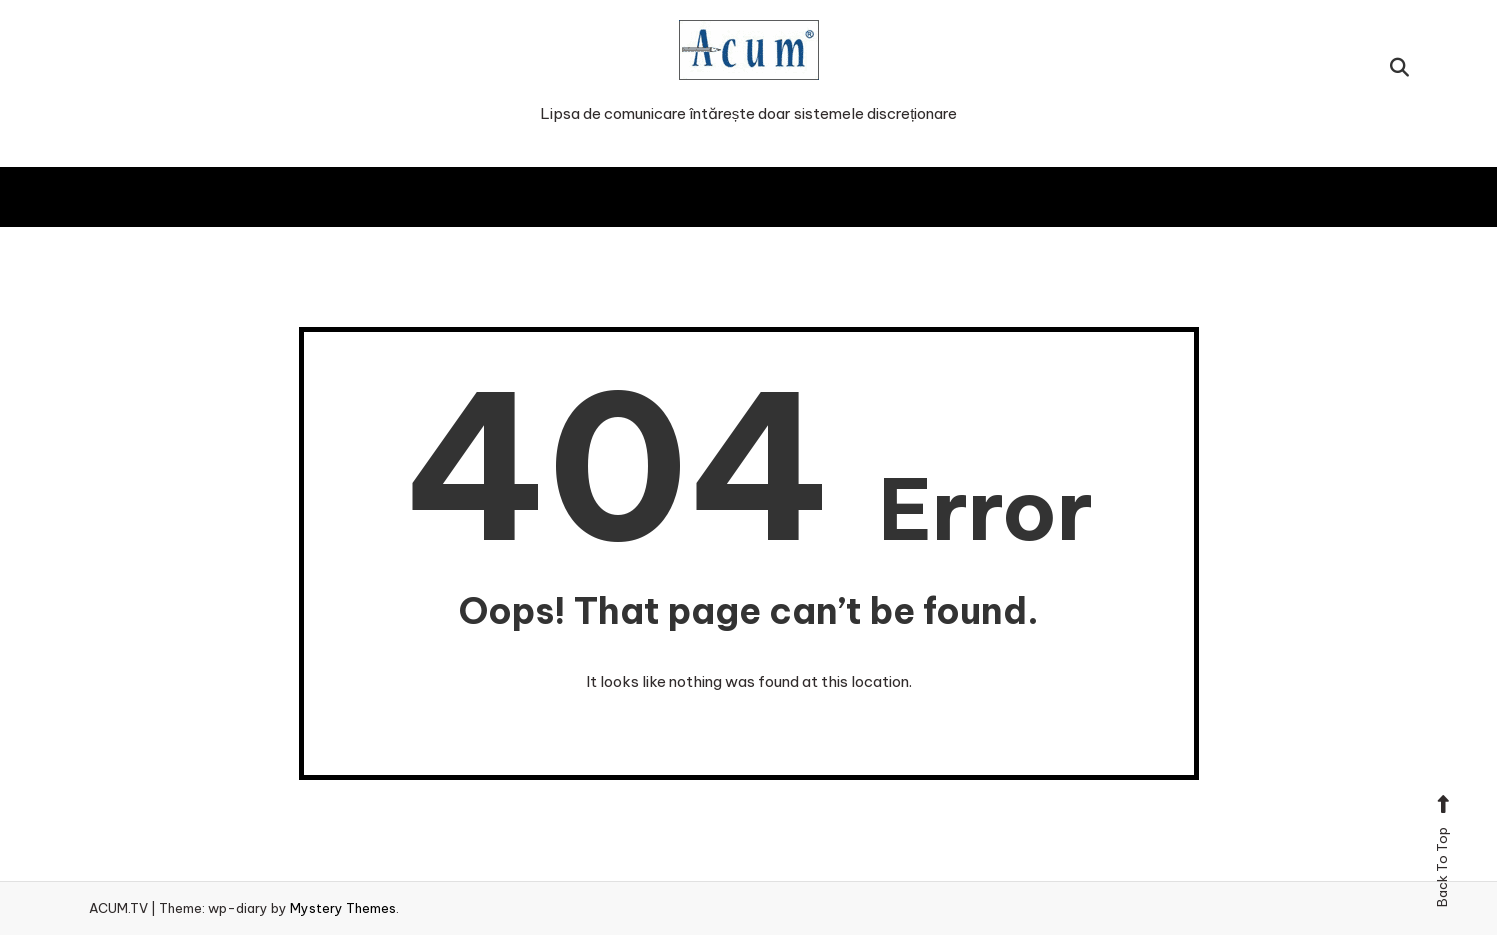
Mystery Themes (343, 908)
